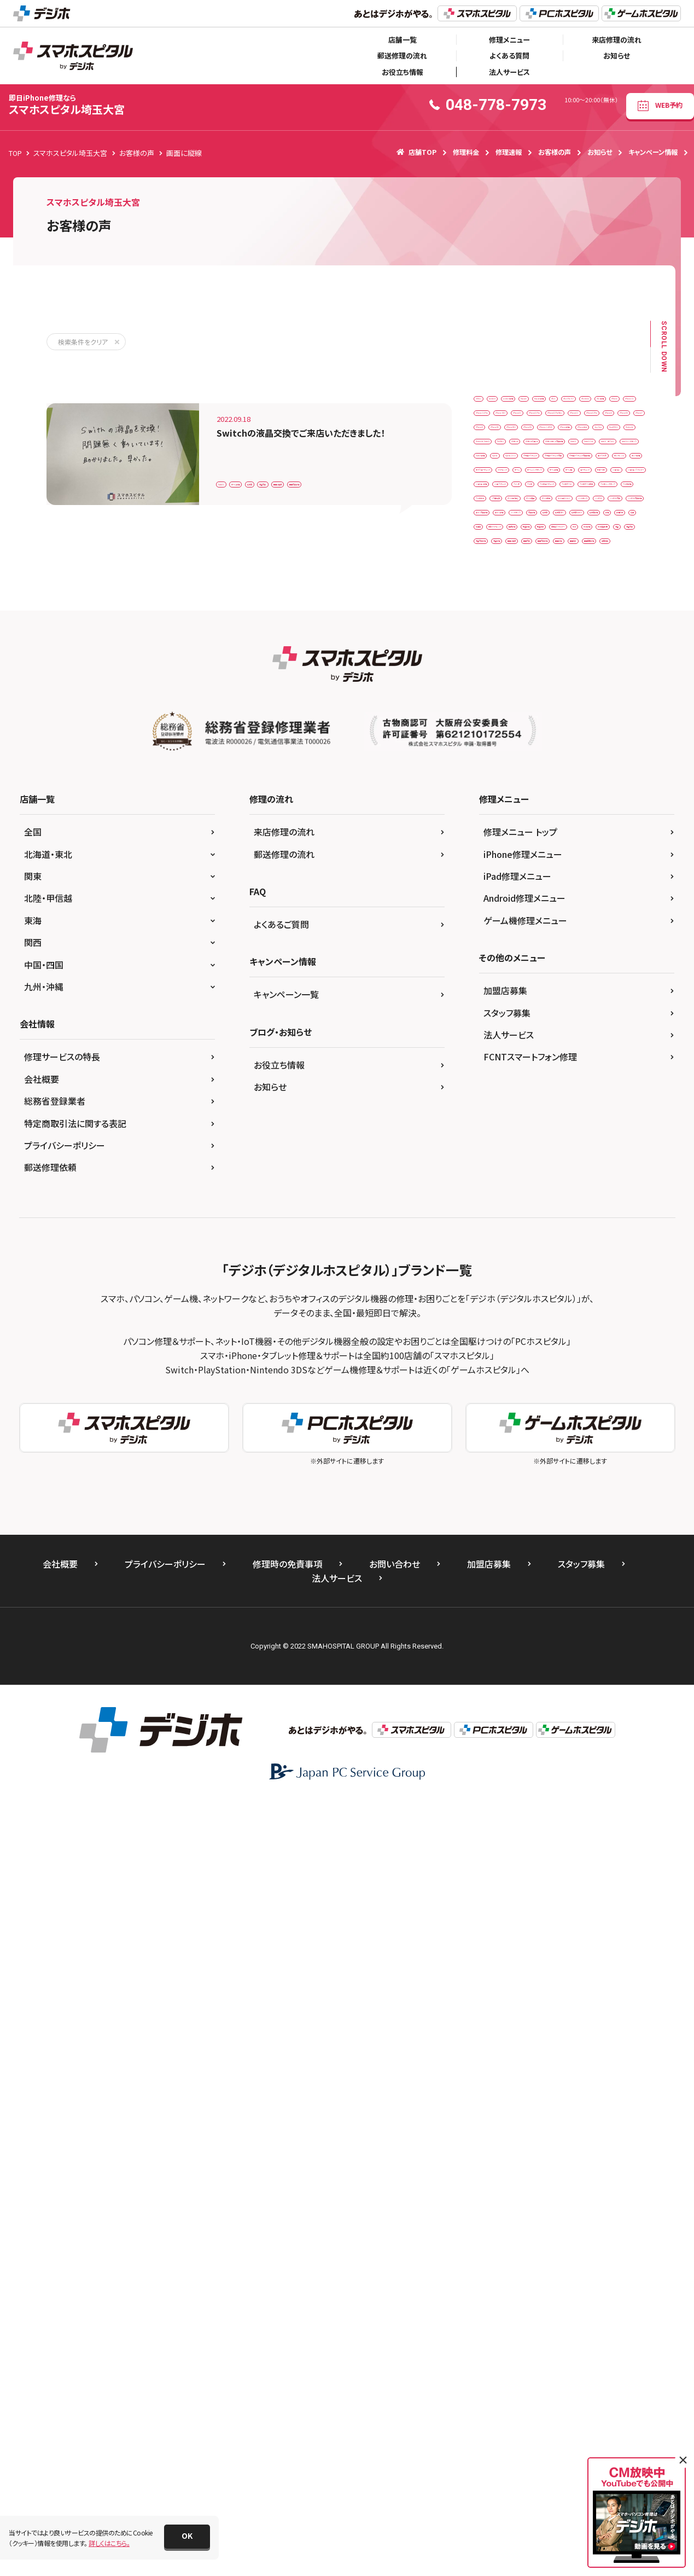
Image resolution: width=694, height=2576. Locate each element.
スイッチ (557, 924)
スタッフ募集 (506, 1787)
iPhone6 (554, 538)
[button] (187, 2537)
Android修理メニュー (524, 1673)
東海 (33, 1695)
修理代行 (494, 1151)
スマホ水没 (548, 992)
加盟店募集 (505, 1765)
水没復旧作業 (547, 1219)
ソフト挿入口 (602, 992)
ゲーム (620, 833)
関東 (33, 1651)
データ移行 (611, 1015)
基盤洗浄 (494, 1197)
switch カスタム (558, 697)
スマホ (599, 924)
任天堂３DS (584, 1106)
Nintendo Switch (607, 629)
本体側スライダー (552, 1197)
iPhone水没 (553, 606)
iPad (587, 425)
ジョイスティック (503, 924)
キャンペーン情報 (653, 152)
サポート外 (551, 879)
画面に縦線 (416, 453)
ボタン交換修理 (503, 1083)
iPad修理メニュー (517, 1651)
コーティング (498, 879)
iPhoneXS (548, 583)
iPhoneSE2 (497, 583)
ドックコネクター (504, 1037)
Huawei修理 (541, 425)
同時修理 (564, 1174)
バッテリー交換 (502, 1060)
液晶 (594, 1219)
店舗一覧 (402, 39)
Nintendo (547, 629)
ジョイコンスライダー (510, 901)
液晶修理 (601, 1242)
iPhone (491, 470)
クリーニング (572, 833)
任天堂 (324, 453)
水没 (604, 1197)
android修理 (584, 402)
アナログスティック (564, 742)
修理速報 (508, 152)
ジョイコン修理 (581, 901)
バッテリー (617, 1037)
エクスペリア (597, 788)
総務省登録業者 (54, 1876)
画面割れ (541, 1287)
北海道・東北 (48, 1628)
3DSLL (490, 402)
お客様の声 (554, 152)
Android (532, 402)
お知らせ (616, 55)
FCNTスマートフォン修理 (530, 1831)
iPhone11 (550, 492)
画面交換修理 (243, 478)
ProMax (492, 652)
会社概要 (41, 1853)
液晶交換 (367, 453)
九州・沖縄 (43, 1761)
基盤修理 (611, 1174)
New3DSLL (496, 629)
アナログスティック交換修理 (520, 788)
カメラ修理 (551, 810)
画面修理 (494, 1287)
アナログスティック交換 (513, 765)
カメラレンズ (498, 810)
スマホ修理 (496, 992)
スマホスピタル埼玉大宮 (67, 105)
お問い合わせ (394, 2338)
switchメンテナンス (508, 719)
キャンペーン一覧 (286, 1769)
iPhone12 (567, 515)
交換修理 (494, 1106)
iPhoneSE (587, 561)
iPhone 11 (538, 470)
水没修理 (494, 1219)
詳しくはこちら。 (109, 2543)
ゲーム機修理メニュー (525, 1695)
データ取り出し (502, 1015)
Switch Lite (497, 697)
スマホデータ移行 (505, 969)
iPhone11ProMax (507, 515)
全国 (33, 1606)
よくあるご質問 (281, 1699)
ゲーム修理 (279, 453)
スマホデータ (573, 947)
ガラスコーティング (507, 833)
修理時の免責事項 (287, 2338)
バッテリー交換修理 (571, 1060)
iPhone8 (539, 561)
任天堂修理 (557, 1128)
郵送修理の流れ (402, 55)
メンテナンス (615, 1083)
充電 (534, 1151)
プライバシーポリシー (64, 1919)
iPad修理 (599, 447)
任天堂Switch (501, 1128)
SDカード (537, 652)
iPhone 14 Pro (595, 470)
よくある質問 (509, 55)
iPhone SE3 (498, 492)
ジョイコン (602, 879)
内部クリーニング (505, 1174)
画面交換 (547, 1264)
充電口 (571, 1151)
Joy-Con (604, 606)
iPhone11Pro (606, 492)
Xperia (619, 719)
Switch (233, 453)
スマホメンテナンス (577, 969)
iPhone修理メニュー (522, 1628)
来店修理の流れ (616, 39)
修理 (601, 1128)
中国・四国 (43, 1739)
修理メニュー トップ (520, 1606)
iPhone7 (493, 561)
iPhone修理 (498, 606)
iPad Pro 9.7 (499, 447)
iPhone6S (601, 538)
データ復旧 (559, 1015)
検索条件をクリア (83, 341)
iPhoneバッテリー (609, 583)
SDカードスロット (595, 652)
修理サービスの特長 (62, 1831)
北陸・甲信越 (48, 1673)
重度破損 (494, 1310)
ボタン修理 (561, 1083)
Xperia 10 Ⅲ (499, 742)
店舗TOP (416, 152)
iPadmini (552, 447)
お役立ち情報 (402, 72)
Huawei (492, 425)
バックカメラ (565, 1037)
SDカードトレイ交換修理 (515, 674)
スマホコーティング (507, 947)
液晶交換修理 (547, 1242)
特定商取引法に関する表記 (75, 1898)
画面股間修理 (594, 1287)
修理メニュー (509, 39)
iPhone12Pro (501, 538)
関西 (33, 1717)
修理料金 (466, 152)
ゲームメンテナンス (507, 856)
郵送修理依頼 (50, 1942)
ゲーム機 (620, 856)
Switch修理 (572, 719)
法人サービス (509, 72)
